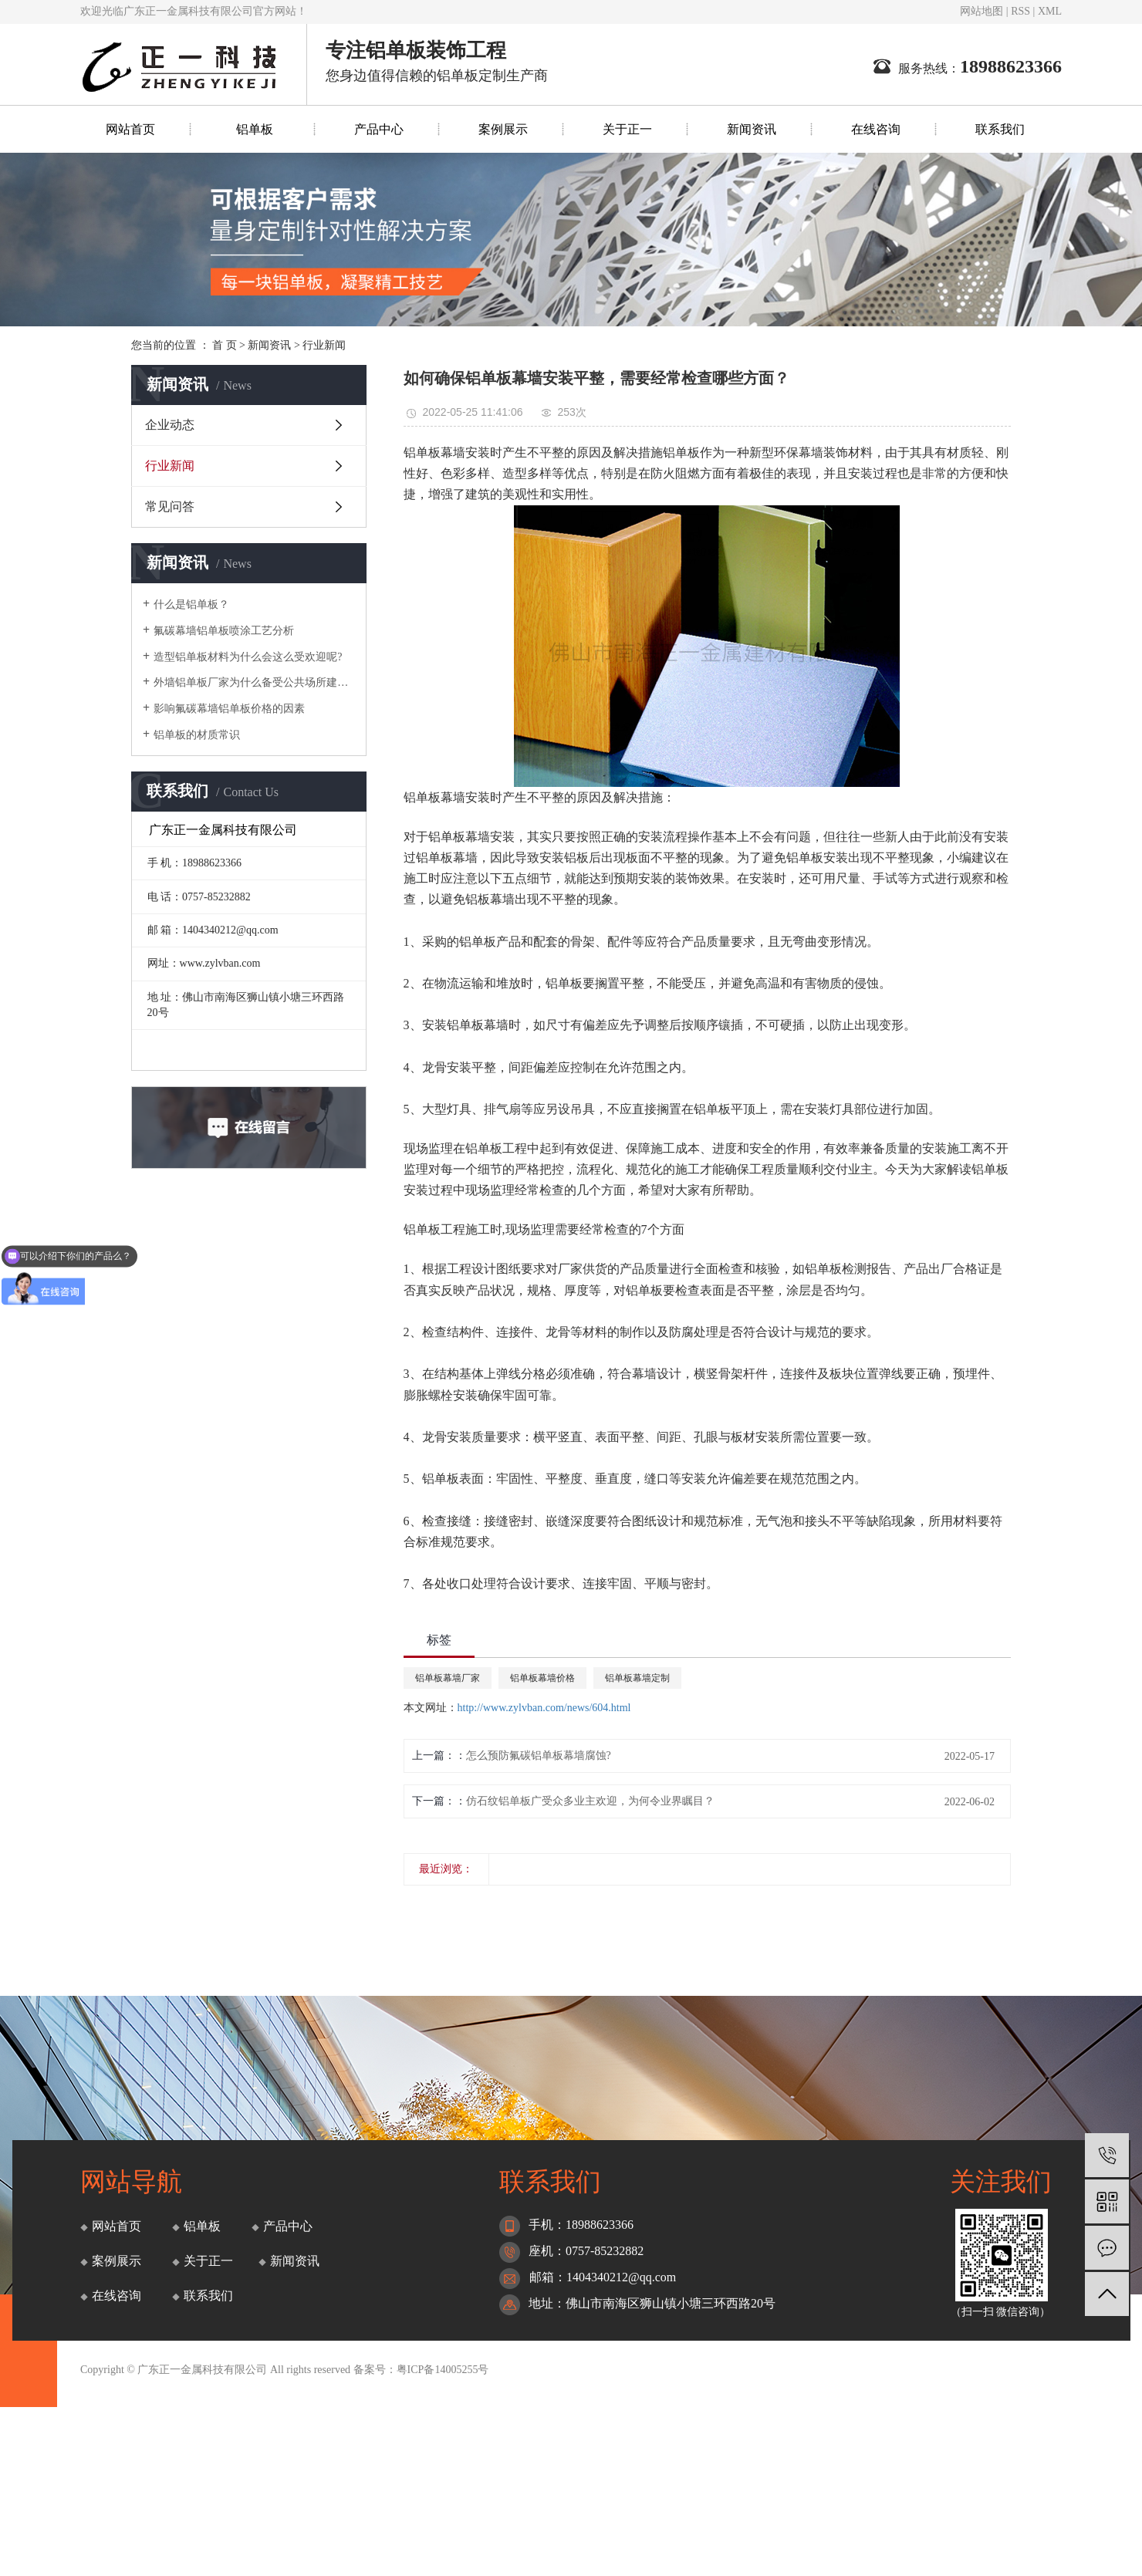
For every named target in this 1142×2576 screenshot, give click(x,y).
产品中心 (379, 129)
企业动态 (169, 424)
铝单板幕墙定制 (637, 1678)
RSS (1020, 11)
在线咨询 (875, 129)
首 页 (224, 345)
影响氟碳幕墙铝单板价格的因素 (229, 708)
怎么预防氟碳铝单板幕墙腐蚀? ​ (540, 1755)
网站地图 (981, 11)
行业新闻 (324, 345)
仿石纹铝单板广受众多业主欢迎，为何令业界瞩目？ (590, 1801)
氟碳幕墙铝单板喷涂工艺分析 (224, 630)
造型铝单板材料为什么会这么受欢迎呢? (248, 657)
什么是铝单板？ (191, 604)
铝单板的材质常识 (197, 735)
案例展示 (503, 129)
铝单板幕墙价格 (542, 1678)
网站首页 (130, 129)
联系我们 (1000, 129)
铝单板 (254, 129)
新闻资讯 (751, 129)
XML (1050, 11)
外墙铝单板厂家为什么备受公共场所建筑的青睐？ (254, 682)
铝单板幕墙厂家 (447, 1678)
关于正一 (627, 129)
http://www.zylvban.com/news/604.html (544, 1707)
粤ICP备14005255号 (443, 2369)
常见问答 (169, 506)
